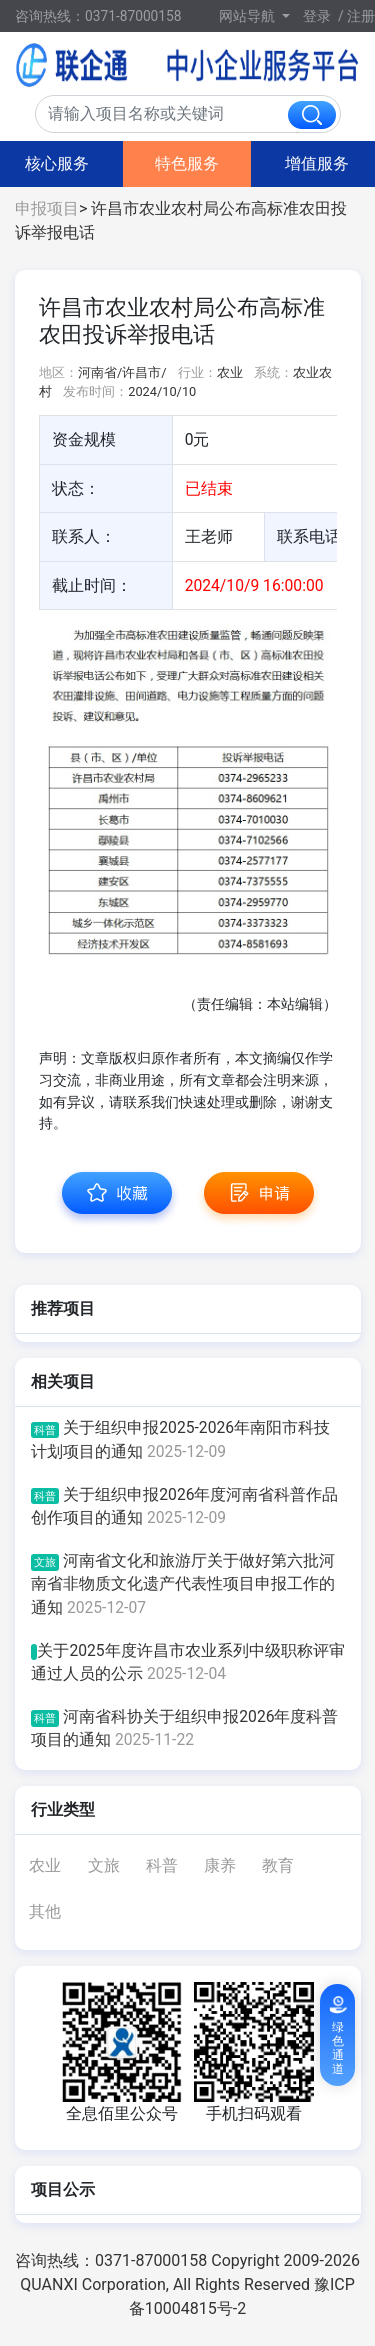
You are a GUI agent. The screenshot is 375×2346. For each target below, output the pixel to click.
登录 (317, 16)
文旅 (104, 1865)
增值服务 (317, 163)
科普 (162, 1865)
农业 (45, 1865)
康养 (220, 1865)
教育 (278, 1865)
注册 (361, 16)
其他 (45, 1911)
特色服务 (187, 163)
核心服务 (57, 163)
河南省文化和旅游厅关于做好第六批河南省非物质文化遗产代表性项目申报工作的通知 (183, 1584)
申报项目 (47, 208)
